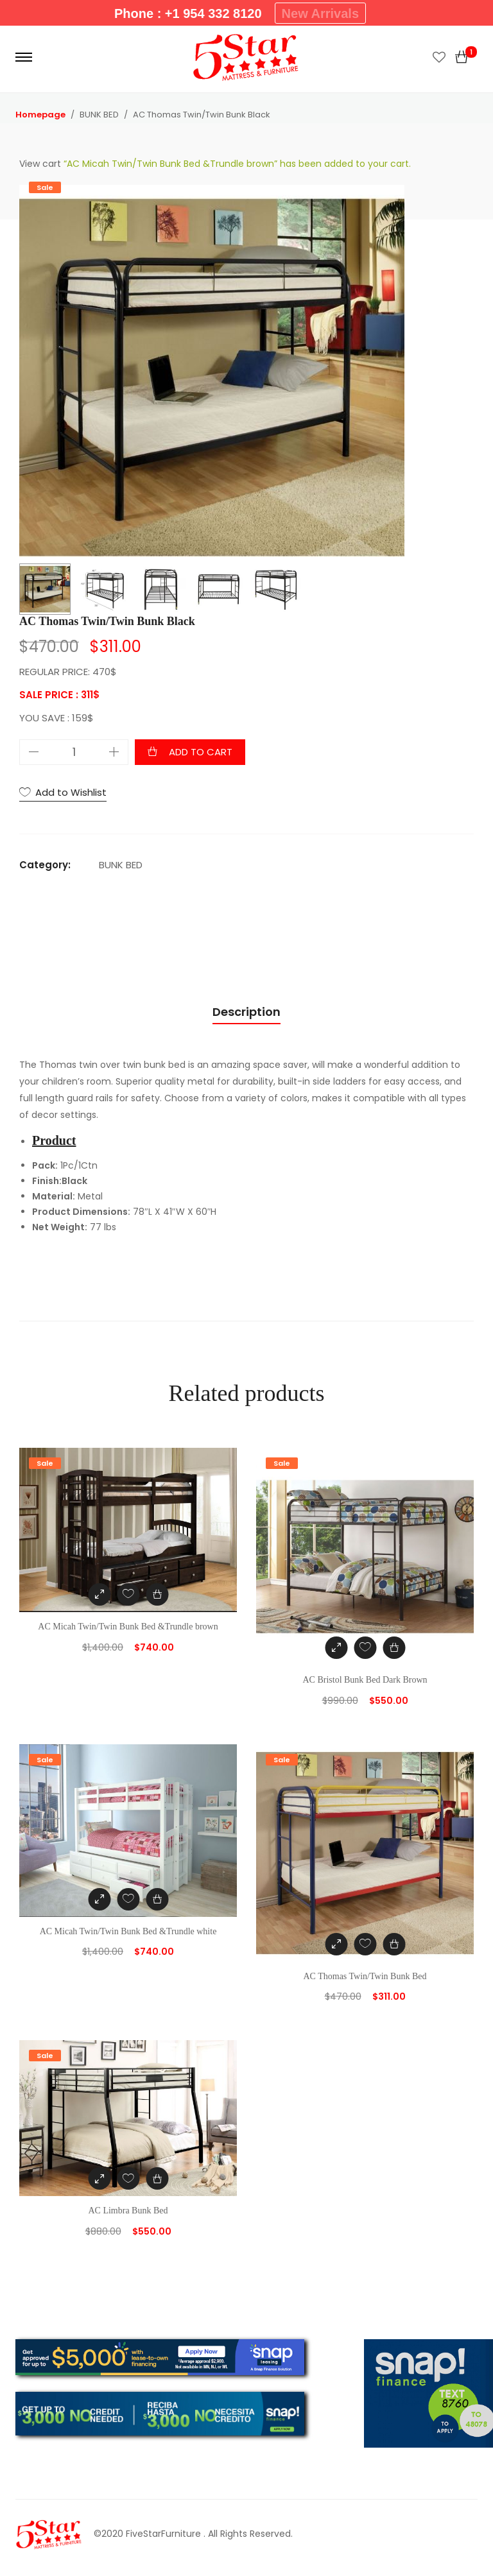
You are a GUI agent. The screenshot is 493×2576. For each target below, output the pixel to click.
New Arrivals (320, 13)
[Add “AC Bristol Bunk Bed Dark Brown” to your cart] (394, 1647)
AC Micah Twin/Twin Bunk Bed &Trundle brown (128, 1626)
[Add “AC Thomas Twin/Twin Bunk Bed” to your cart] (394, 1944)
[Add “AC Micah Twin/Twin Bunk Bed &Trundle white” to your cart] (157, 1899)
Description (246, 1012)
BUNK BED (121, 865)
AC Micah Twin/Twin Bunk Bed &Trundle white (128, 1931)
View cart (40, 163)
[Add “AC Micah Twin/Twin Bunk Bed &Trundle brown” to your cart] (157, 1594)
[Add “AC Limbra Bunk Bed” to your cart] (157, 2178)
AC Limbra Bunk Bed (128, 2210)
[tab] (246, 1012)
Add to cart (200, 752)
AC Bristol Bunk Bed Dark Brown (364, 1680)
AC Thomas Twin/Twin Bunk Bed (365, 1976)
